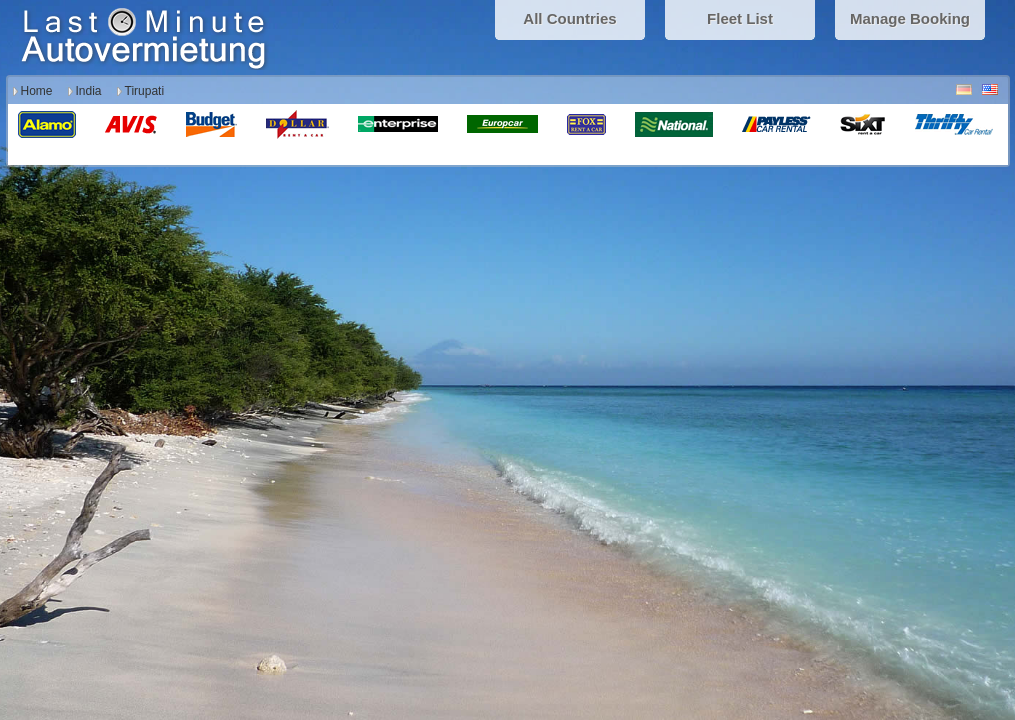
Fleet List (740, 18)
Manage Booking (910, 18)
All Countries (569, 18)
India (89, 91)
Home (37, 91)
